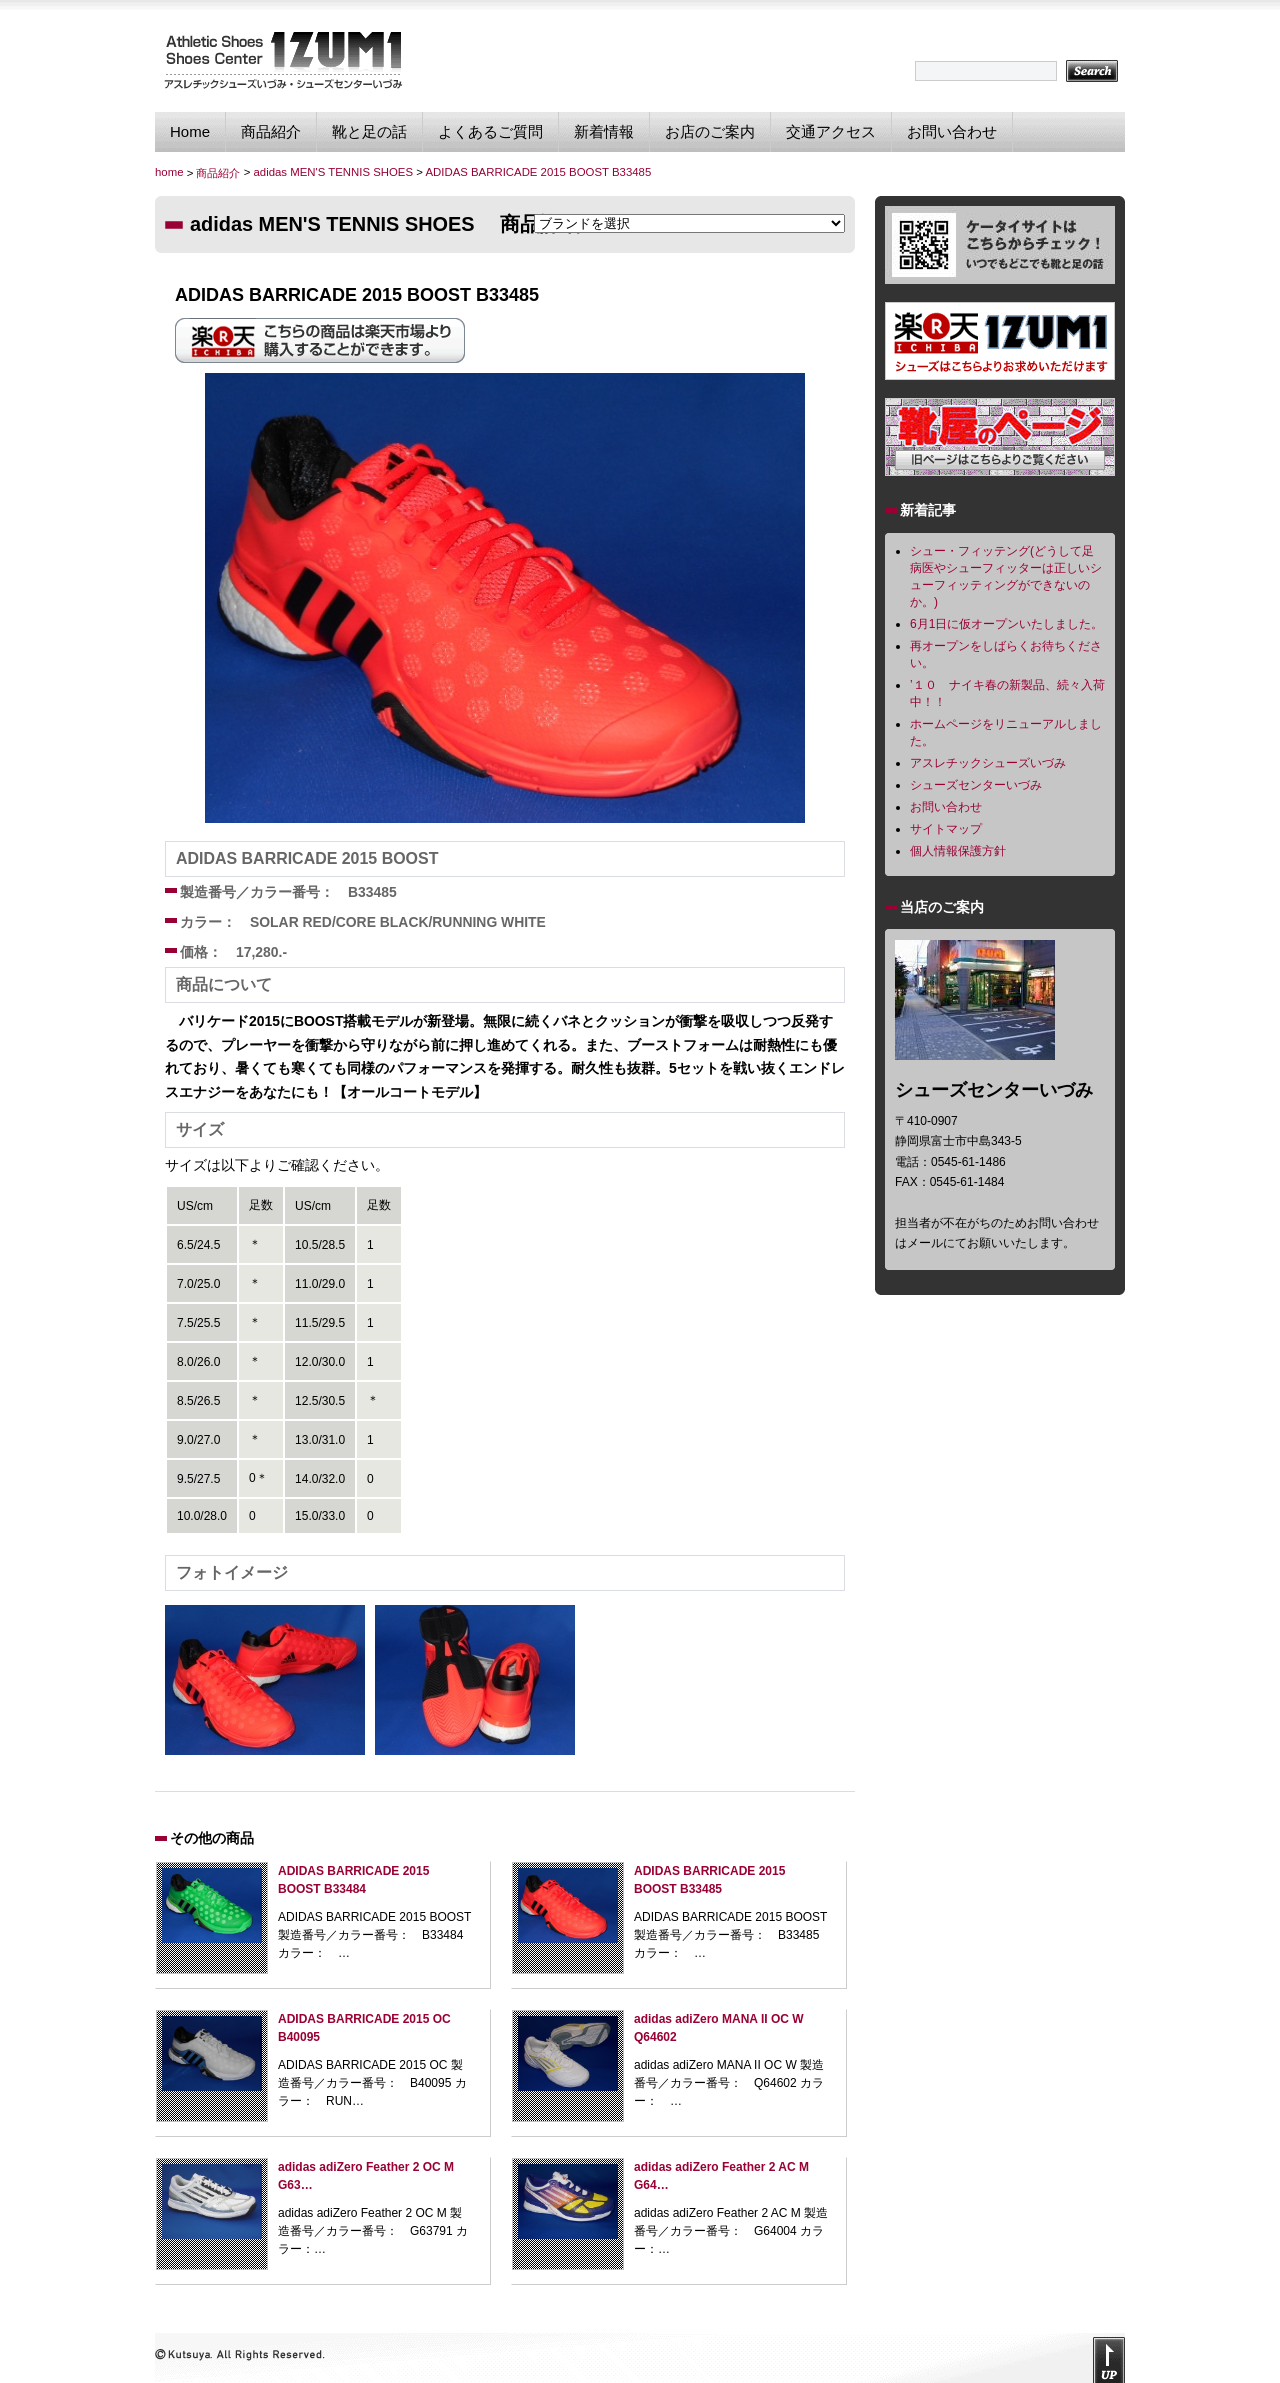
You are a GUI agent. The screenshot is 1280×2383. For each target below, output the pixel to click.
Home (190, 131)
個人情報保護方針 (958, 851)
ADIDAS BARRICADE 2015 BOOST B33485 (538, 172)
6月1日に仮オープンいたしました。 (1006, 624)
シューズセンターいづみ (976, 785)
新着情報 (604, 131)
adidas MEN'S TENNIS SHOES (333, 172)
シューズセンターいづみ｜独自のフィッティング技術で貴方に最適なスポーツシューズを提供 (282, 59)
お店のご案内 (710, 131)
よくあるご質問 (490, 131)
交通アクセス (831, 131)
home (169, 172)
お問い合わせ (952, 131)
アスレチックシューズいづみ (988, 763)
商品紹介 (271, 131)
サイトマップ (946, 829)
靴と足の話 (369, 131)
